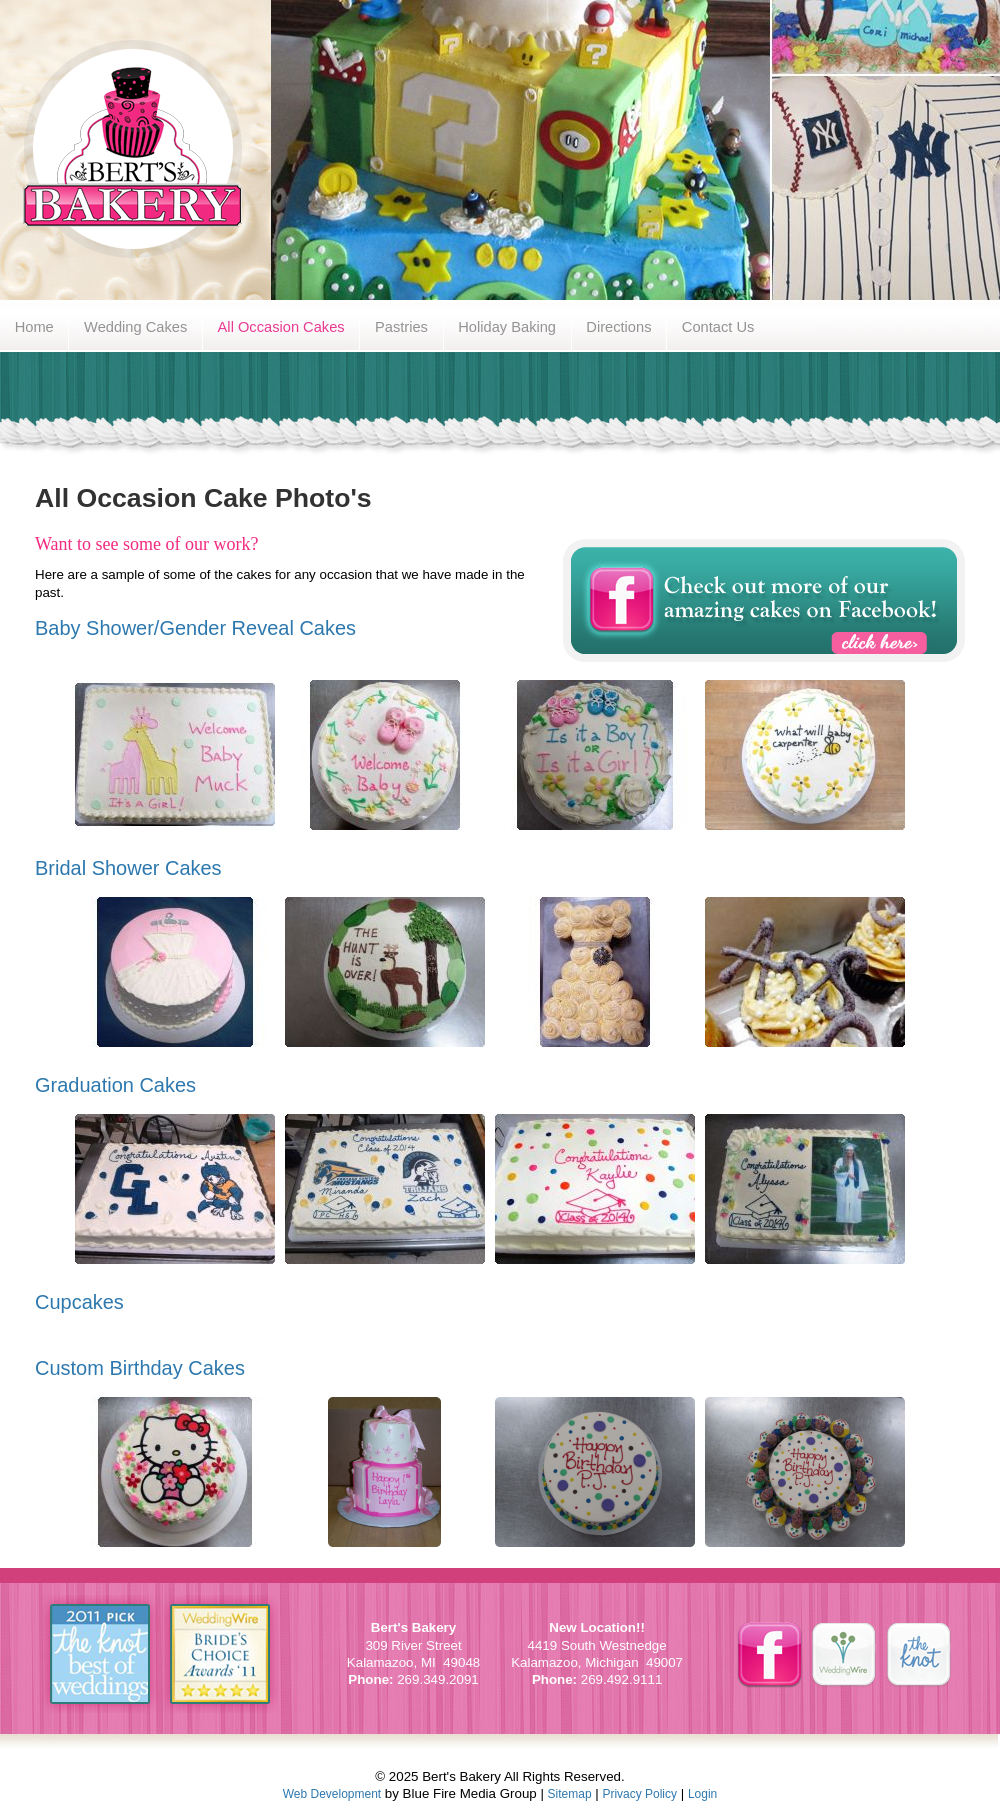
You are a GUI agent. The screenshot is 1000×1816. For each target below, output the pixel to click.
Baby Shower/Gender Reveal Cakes (195, 628)
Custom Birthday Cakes (140, 1368)
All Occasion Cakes (281, 327)
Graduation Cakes (115, 1085)
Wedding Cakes (135, 327)
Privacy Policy (639, 1794)
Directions (618, 327)
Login (702, 1794)
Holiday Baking (507, 327)
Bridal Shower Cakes (128, 868)
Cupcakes (79, 1302)
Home (34, 327)
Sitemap (570, 1794)
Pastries (401, 327)
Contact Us (718, 327)
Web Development (332, 1794)
